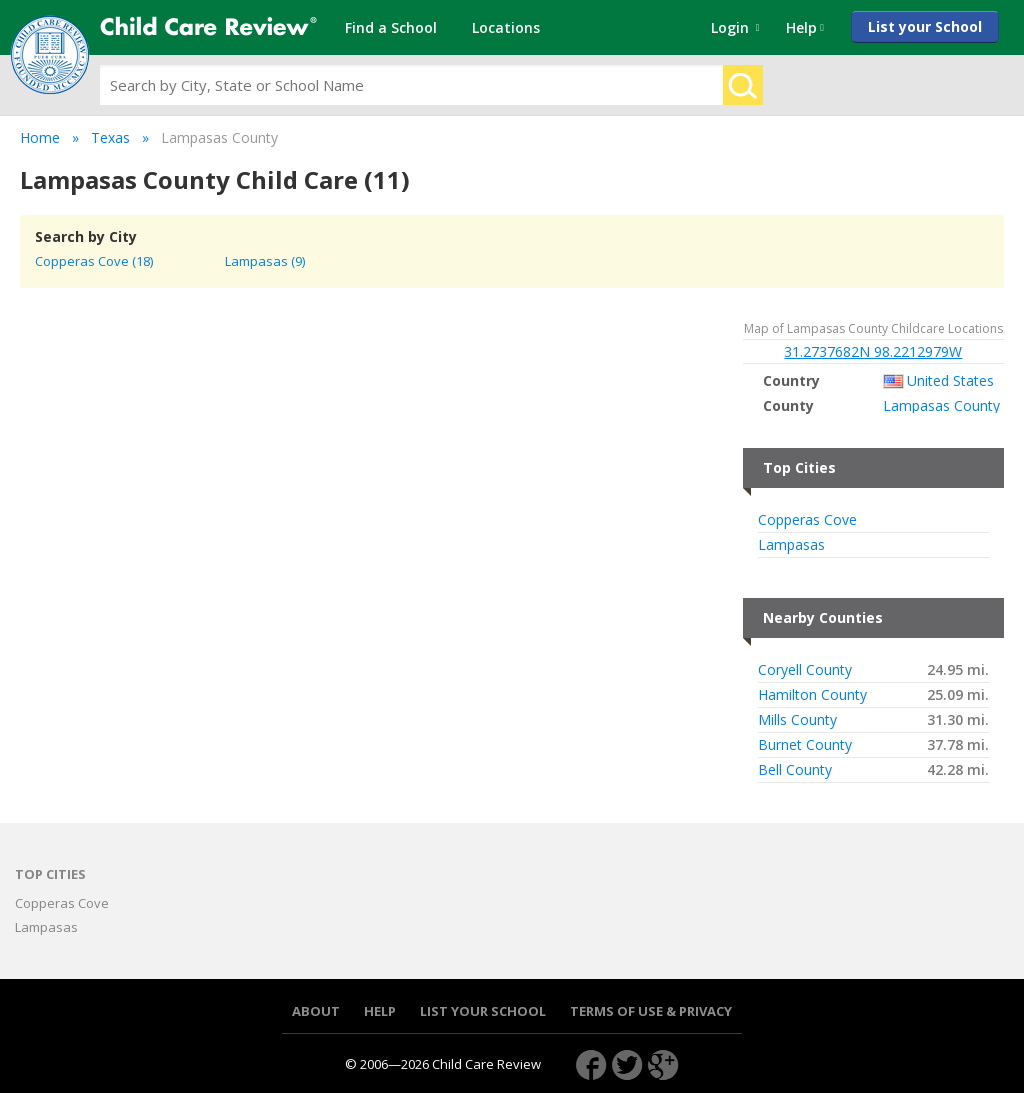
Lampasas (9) (265, 261)
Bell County (795, 770)
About (316, 1011)
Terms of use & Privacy (651, 1011)
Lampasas (791, 545)
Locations (506, 27)
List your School (925, 26)
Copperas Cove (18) (94, 261)
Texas (110, 137)
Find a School (391, 27)
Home (40, 137)
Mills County (797, 720)
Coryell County (805, 670)
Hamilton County (812, 695)
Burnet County (805, 745)
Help (380, 1011)
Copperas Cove (807, 520)
